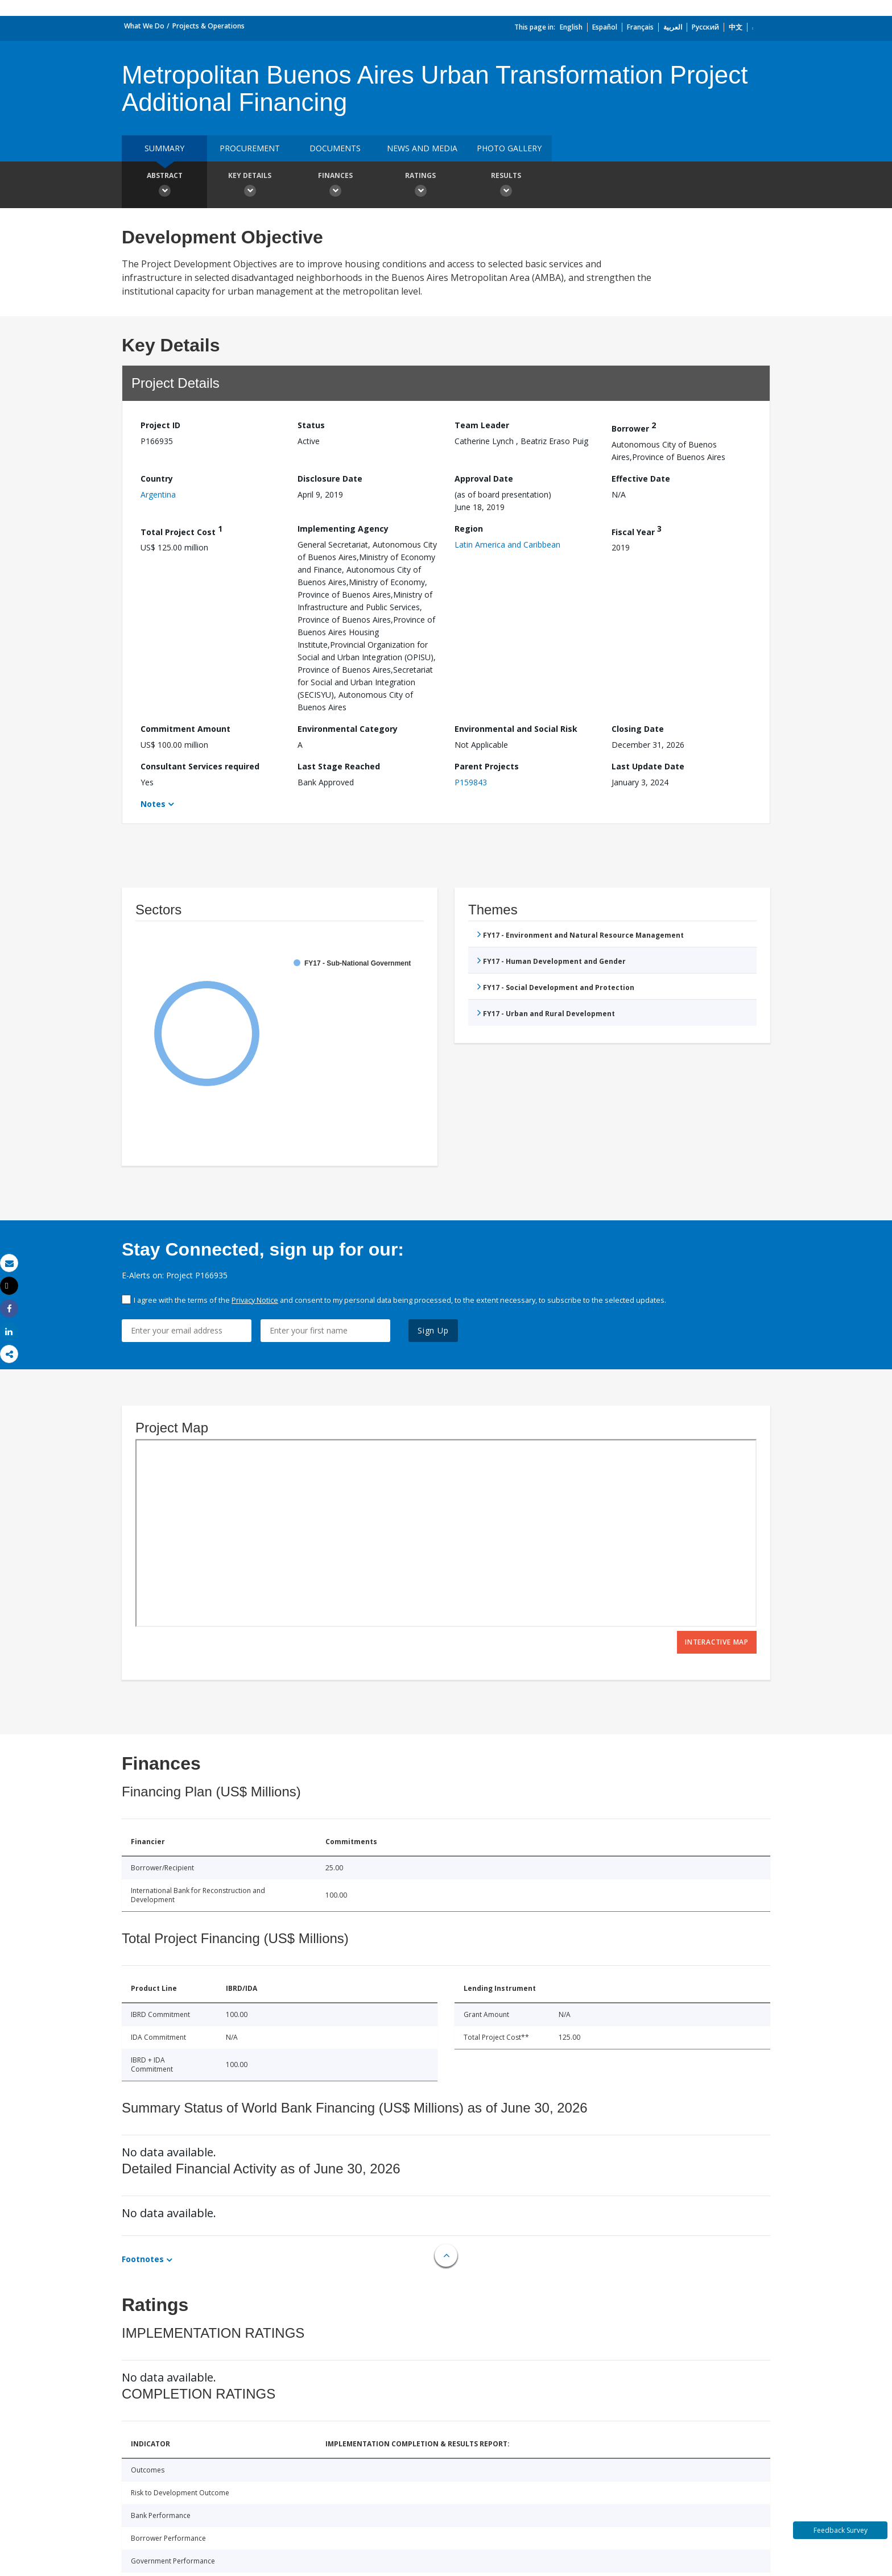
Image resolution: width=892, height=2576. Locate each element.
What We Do (144, 26)
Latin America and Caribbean (507, 544)
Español (604, 27)
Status (311, 425)
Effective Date (641, 478)
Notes (153, 803)
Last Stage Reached (339, 766)
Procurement (250, 148)
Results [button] (505, 186)
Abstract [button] (164, 186)
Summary (164, 148)
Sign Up (433, 1330)
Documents (335, 148)
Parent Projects (487, 766)
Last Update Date (648, 766)
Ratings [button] (420, 186)
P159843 (471, 782)
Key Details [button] (249, 186)
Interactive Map (717, 1642)
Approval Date (484, 478)
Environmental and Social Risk (516, 728)
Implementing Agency (343, 528)
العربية (672, 27)
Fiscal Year (637, 530)
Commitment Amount (185, 728)
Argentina (158, 494)
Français (640, 27)
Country (157, 478)
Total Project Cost (181, 530)
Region (469, 528)
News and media (422, 148)
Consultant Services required (200, 766)
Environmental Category (348, 728)
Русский (705, 27)
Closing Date (638, 728)
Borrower (634, 427)
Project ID (160, 425)
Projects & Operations (208, 26)
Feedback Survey (840, 2530)
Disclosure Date (330, 478)
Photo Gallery (509, 148)
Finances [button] (335, 186)
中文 (735, 27)
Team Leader (482, 425)
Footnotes (143, 2259)
